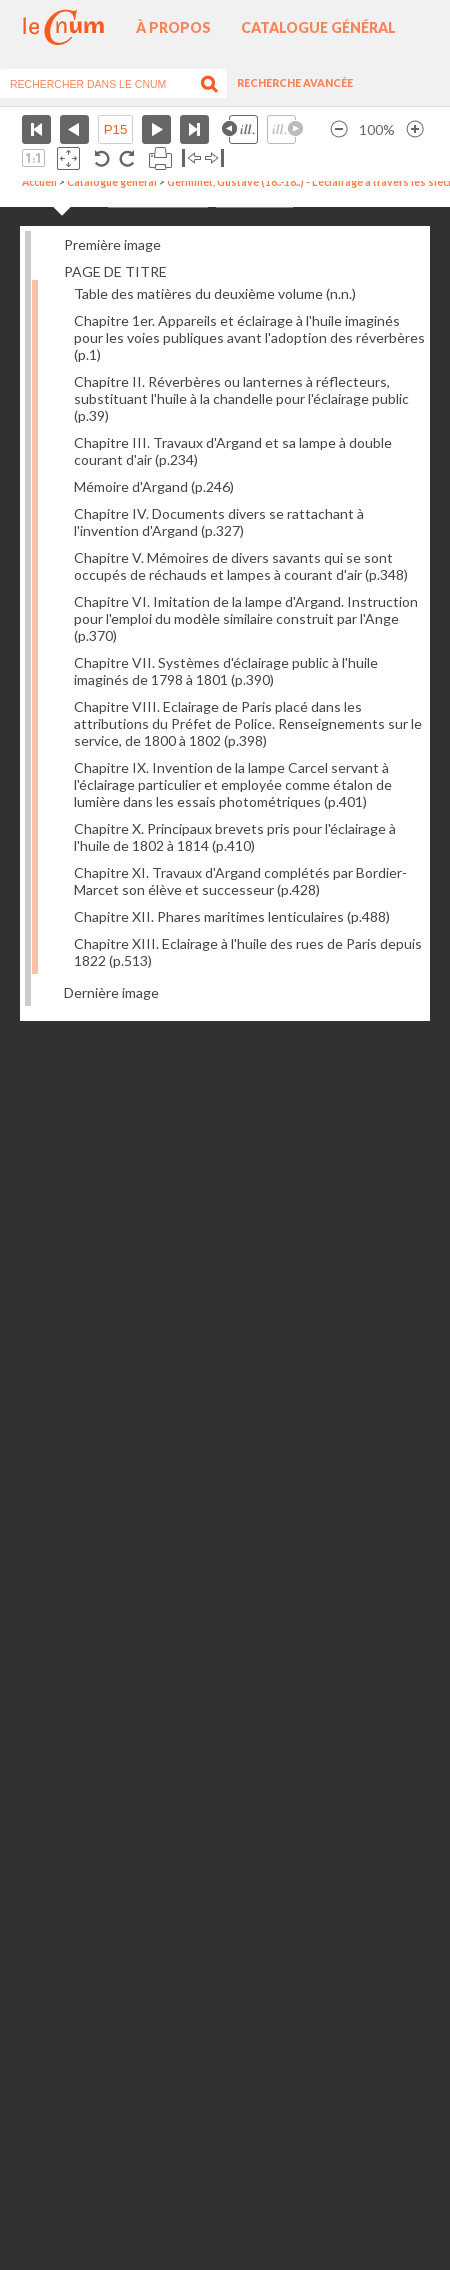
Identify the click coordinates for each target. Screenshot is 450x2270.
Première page (36, 129)
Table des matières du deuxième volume (215, 293)
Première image (112, 244)
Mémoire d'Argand (154, 486)
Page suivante (156, 129)
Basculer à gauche (191, 158)
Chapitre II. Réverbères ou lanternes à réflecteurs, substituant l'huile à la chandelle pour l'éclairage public (241, 398)
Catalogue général (318, 27)
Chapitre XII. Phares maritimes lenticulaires (232, 916)
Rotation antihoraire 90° (102, 158)
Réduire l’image (339, 129)
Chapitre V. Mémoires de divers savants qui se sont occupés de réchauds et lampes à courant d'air (241, 566)
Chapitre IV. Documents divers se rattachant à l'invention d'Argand (219, 522)
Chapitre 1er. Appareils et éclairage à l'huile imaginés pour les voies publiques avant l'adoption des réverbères (249, 337)
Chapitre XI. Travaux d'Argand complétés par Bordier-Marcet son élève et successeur (240, 881)
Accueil (39, 182)
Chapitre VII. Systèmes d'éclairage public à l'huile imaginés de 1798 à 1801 (226, 671)
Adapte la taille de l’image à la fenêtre (68, 158)
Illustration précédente (240, 129)
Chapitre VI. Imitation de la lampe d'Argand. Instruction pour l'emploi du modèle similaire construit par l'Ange (246, 618)
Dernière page (194, 129)
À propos (173, 27)
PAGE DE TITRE (115, 271)
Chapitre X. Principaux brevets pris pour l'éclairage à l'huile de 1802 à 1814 (235, 837)
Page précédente (74, 129)
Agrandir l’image (415, 129)
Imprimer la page (160, 158)
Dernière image (111, 992)
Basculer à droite (214, 158)
